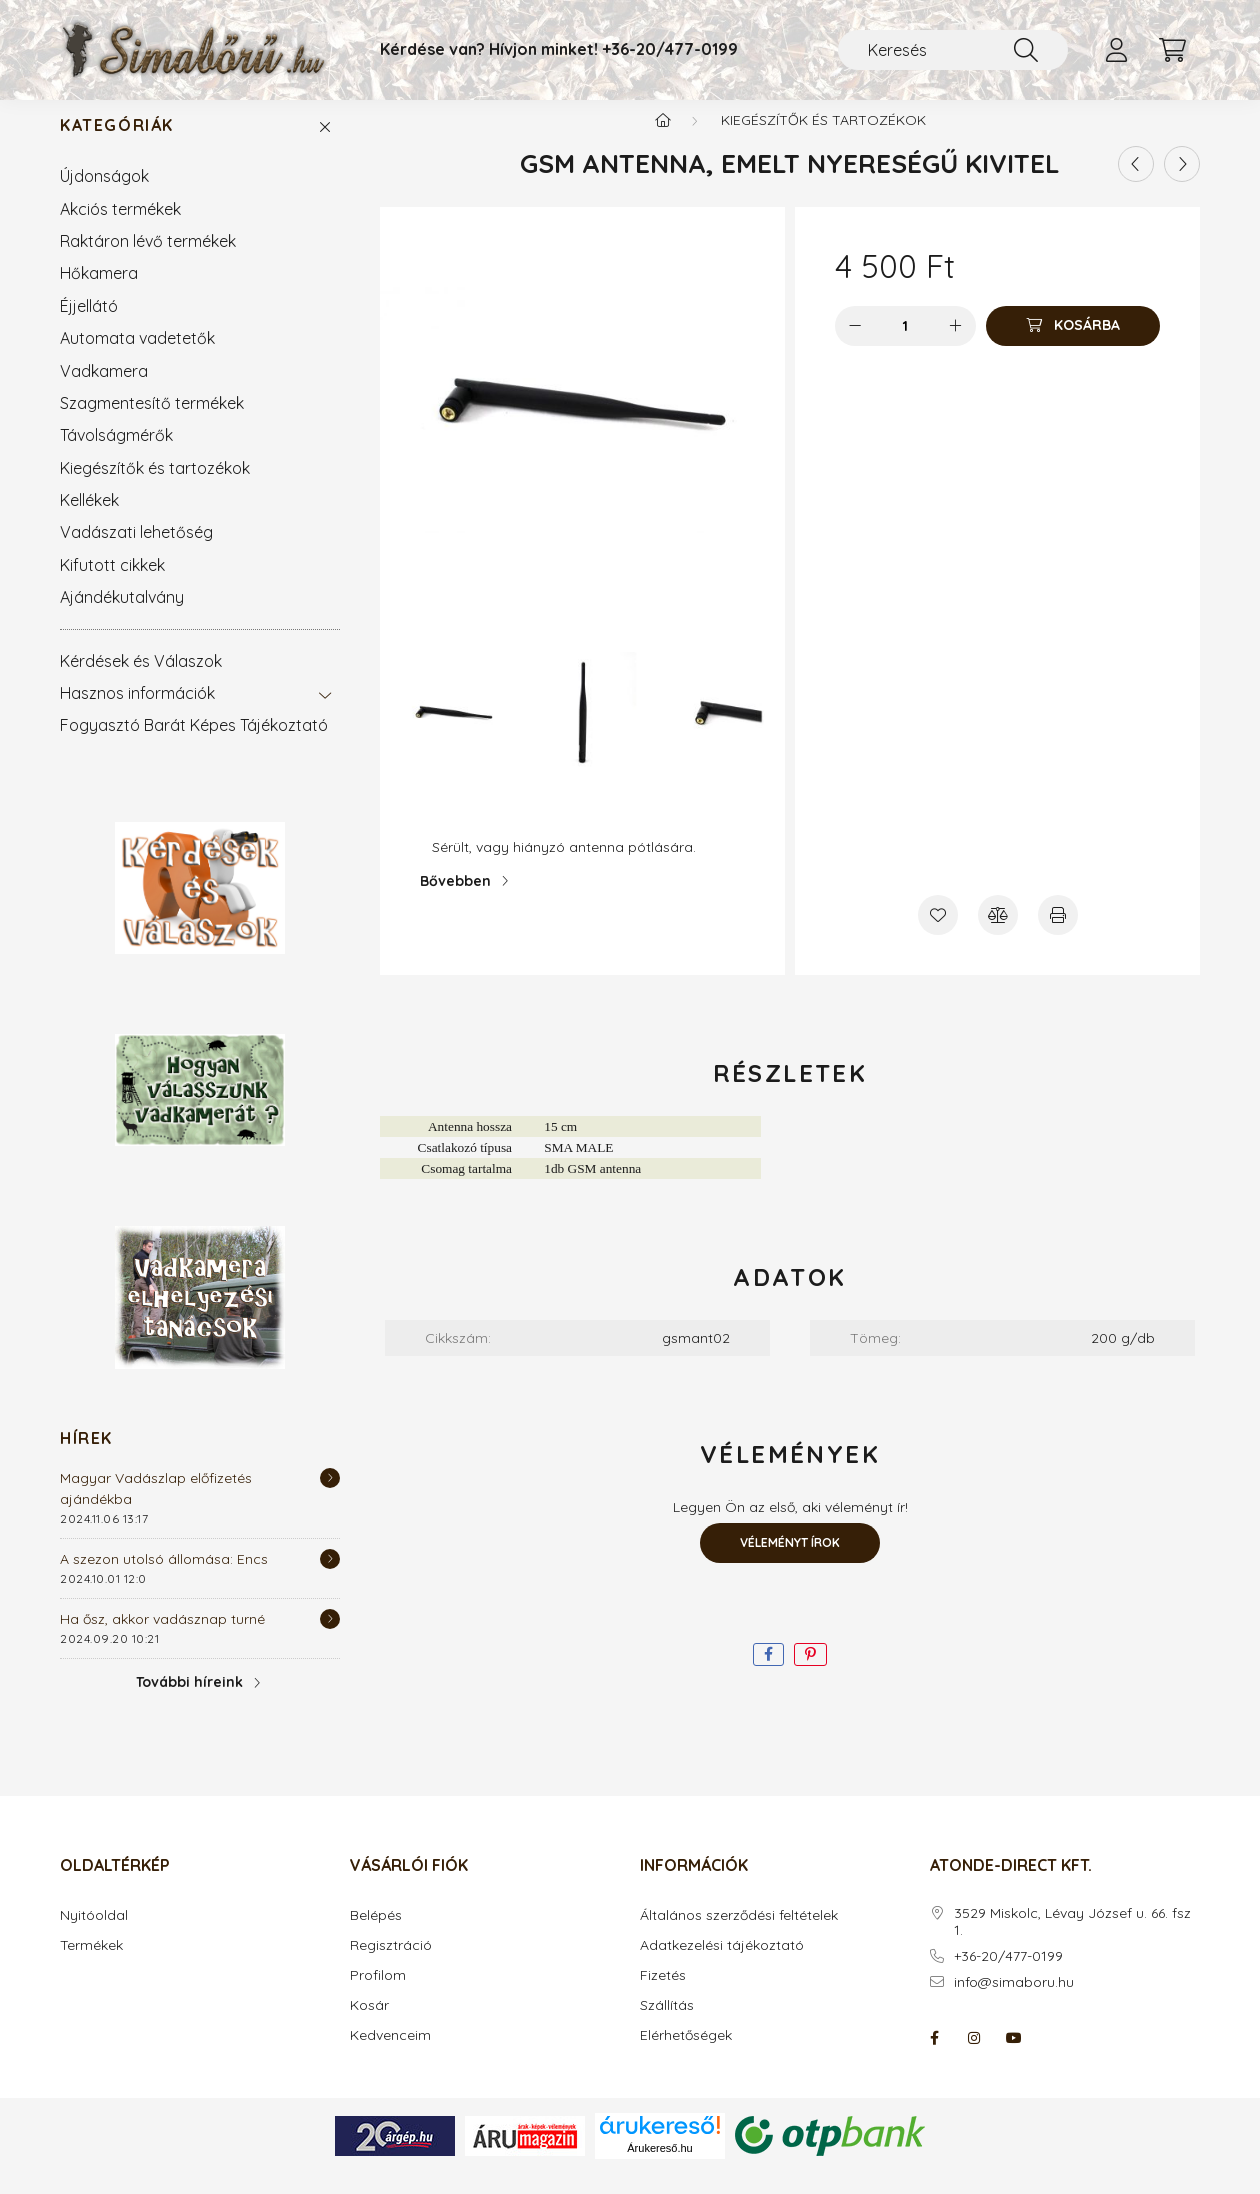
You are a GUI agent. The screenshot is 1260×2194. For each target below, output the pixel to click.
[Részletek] (330, 1498)
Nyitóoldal (94, 1935)
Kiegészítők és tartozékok (155, 488)
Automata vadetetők (137, 358)
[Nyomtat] (1058, 935)
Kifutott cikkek (112, 585)
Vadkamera (104, 391)
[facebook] (768, 1674)
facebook (934, 2058)
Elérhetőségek (686, 2055)
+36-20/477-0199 (670, 49)
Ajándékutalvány (122, 617)
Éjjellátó (89, 326)
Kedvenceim (390, 2055)
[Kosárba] (1073, 346)
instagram (974, 2058)
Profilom (378, 1995)
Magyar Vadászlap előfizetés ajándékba (156, 1508)
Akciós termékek (120, 229)
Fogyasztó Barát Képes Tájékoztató (194, 745)
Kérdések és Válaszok (141, 681)
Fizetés (663, 1995)
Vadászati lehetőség (136, 552)
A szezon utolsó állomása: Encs (164, 1579)
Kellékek (89, 520)
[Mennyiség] (905, 346)
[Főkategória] (663, 140)
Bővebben (455, 901)
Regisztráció (391, 1965)
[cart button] (1172, 50)
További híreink (189, 1702)
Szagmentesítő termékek (152, 423)
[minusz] (855, 346)
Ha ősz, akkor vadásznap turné (162, 1639)
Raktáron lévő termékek (148, 261)
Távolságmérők (116, 455)
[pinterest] (810, 1674)
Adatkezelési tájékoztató (722, 1965)
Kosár (369, 2025)
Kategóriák (117, 145)
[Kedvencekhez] (938, 935)
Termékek (91, 1965)
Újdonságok (104, 196)
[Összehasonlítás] (998, 935)
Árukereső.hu (659, 2168)
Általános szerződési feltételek (739, 1935)
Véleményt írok (790, 1562)
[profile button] (1116, 50)
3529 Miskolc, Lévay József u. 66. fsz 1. (1072, 1942)
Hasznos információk (137, 713)
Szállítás (667, 2025)
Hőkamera (99, 293)
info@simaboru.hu (1014, 2002)
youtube (1014, 2058)
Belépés (376, 1935)
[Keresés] (953, 50)
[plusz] (956, 346)
